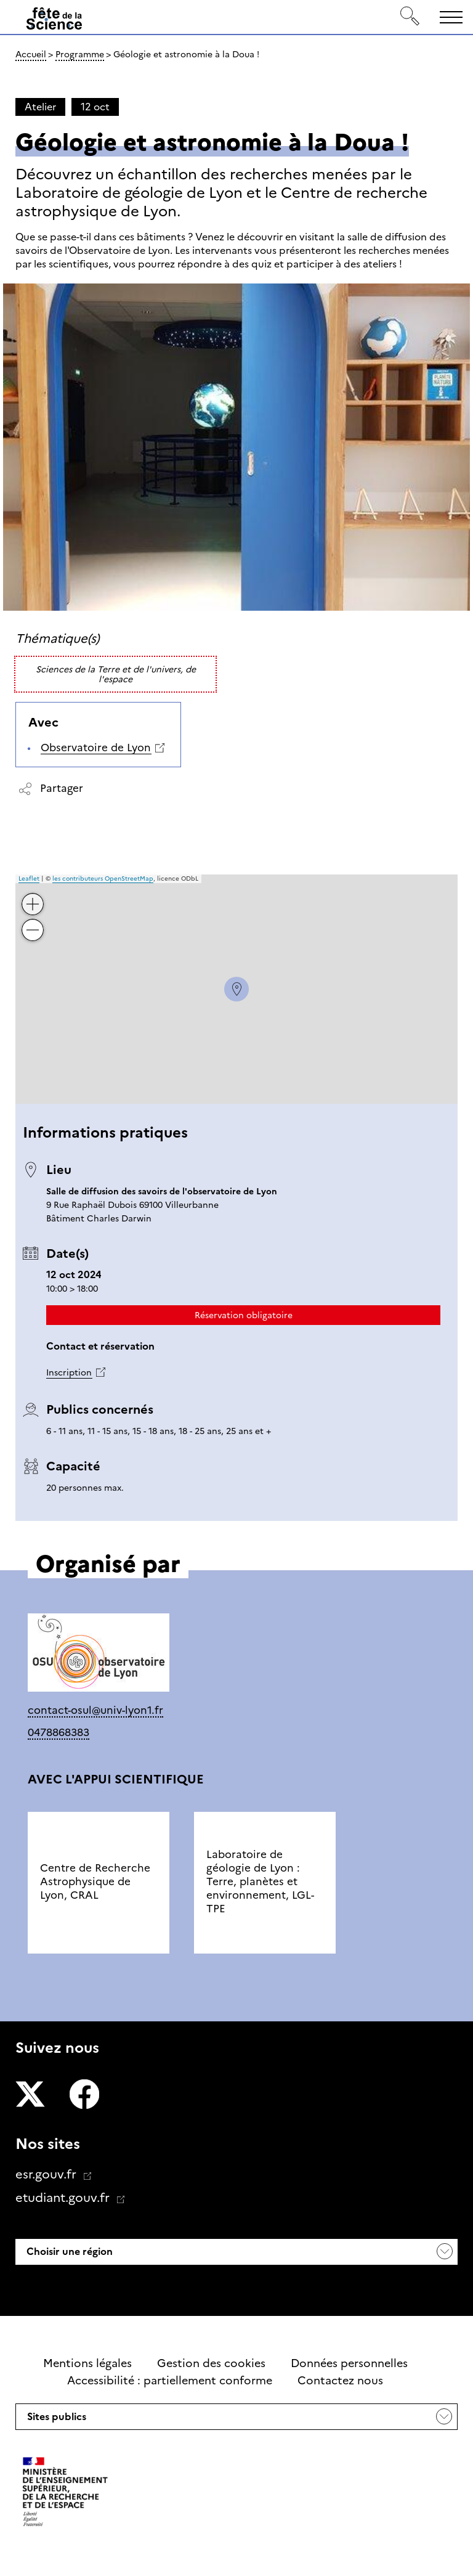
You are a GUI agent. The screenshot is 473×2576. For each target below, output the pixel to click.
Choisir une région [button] (68, 2251)
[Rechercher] (410, 17)
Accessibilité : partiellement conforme (169, 2380)
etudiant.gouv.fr (64, 2197)
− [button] (33, 921)
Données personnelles (349, 2363)
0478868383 (58, 1732)
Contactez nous (340, 2380)
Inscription (69, 1372)
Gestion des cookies (211, 2363)
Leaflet (28, 878)
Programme (79, 54)
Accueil (30, 54)
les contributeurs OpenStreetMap (102, 878)
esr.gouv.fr (47, 2174)
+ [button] (33, 895)
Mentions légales (87, 2363)
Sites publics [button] (55, 2420)
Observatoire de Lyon (96, 747)
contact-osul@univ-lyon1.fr (95, 1709)
